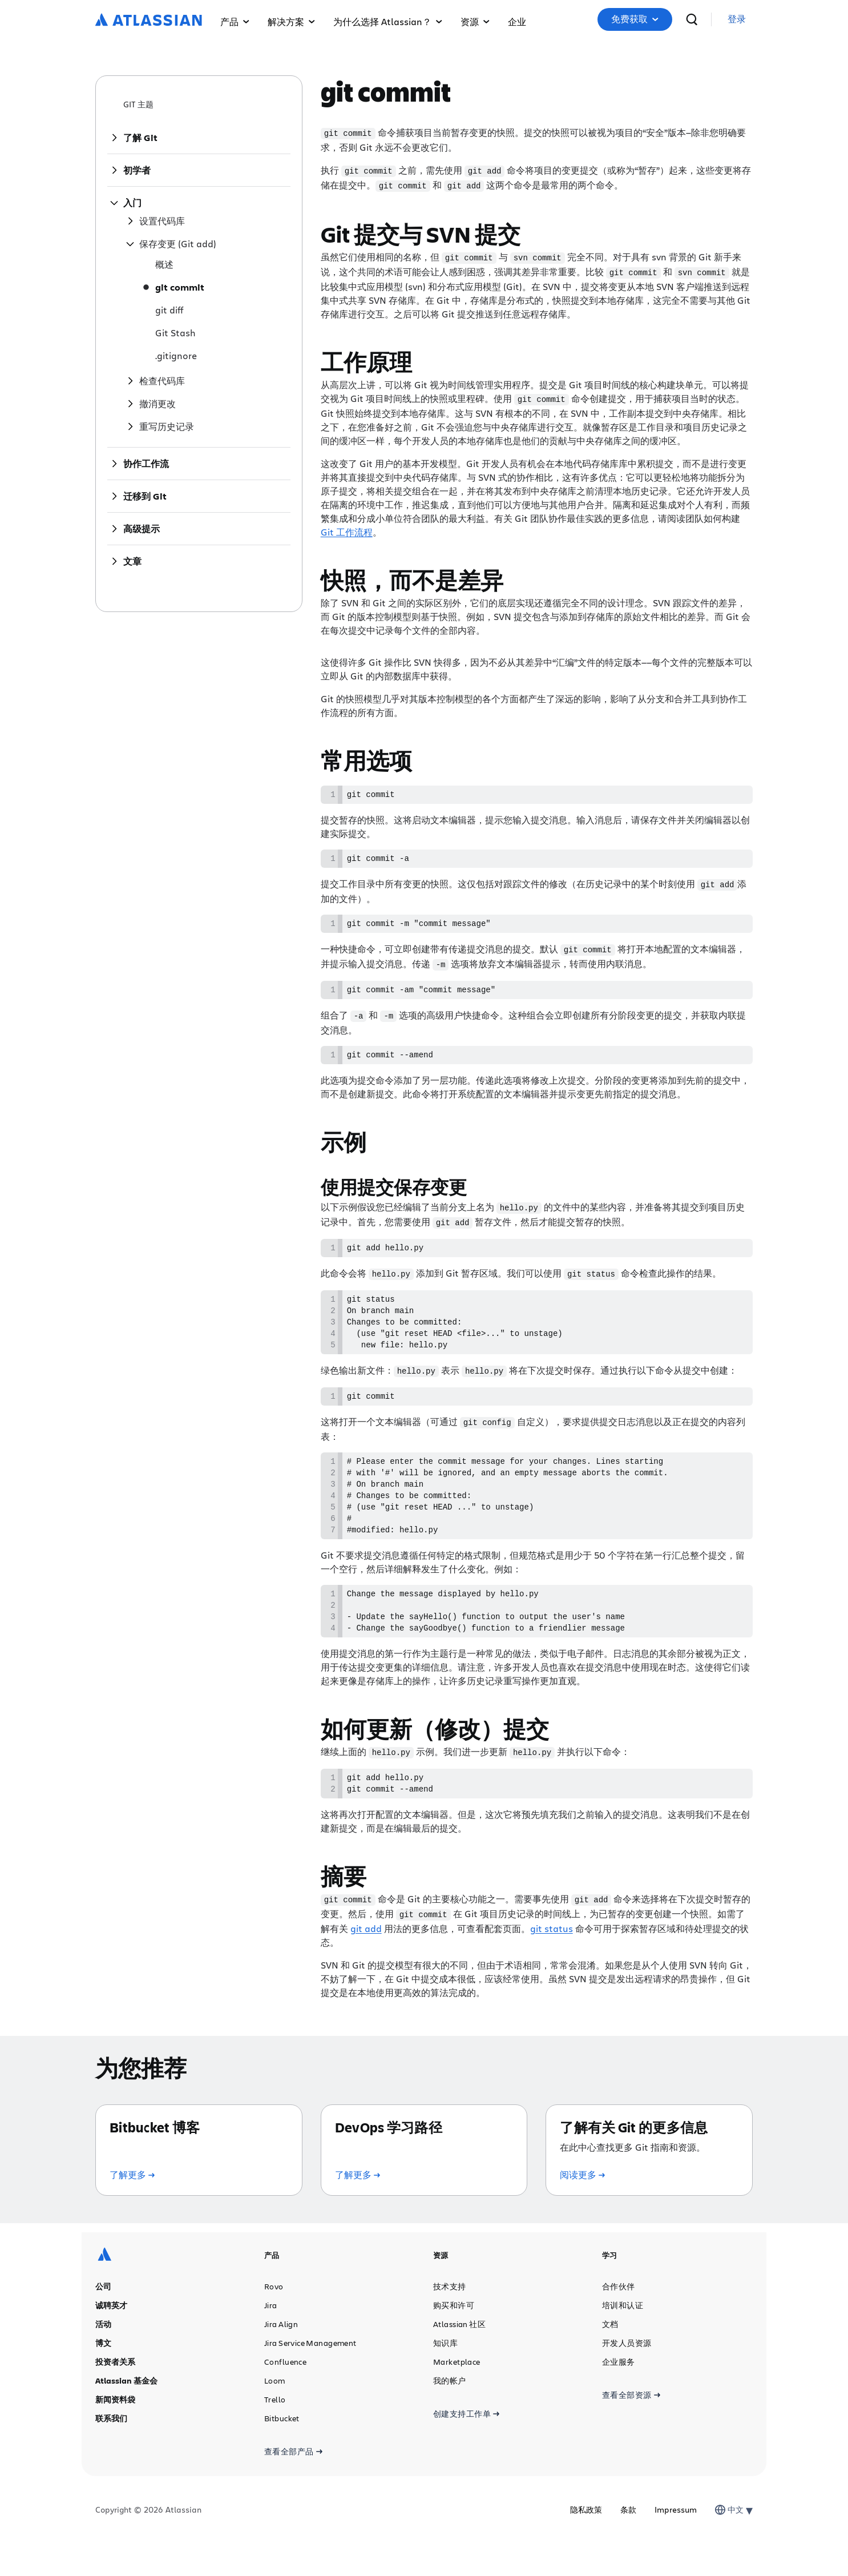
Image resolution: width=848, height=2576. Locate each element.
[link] (737, 19)
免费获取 (635, 19)
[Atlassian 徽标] (148, 20)
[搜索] (691, 19)
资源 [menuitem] (475, 21)
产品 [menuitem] (234, 21)
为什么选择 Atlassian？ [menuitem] (387, 21)
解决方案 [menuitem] (291, 21)
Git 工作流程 (347, 528)
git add (366, 1961)
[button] (634, 19)
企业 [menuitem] (517, 21)
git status (551, 1961)
